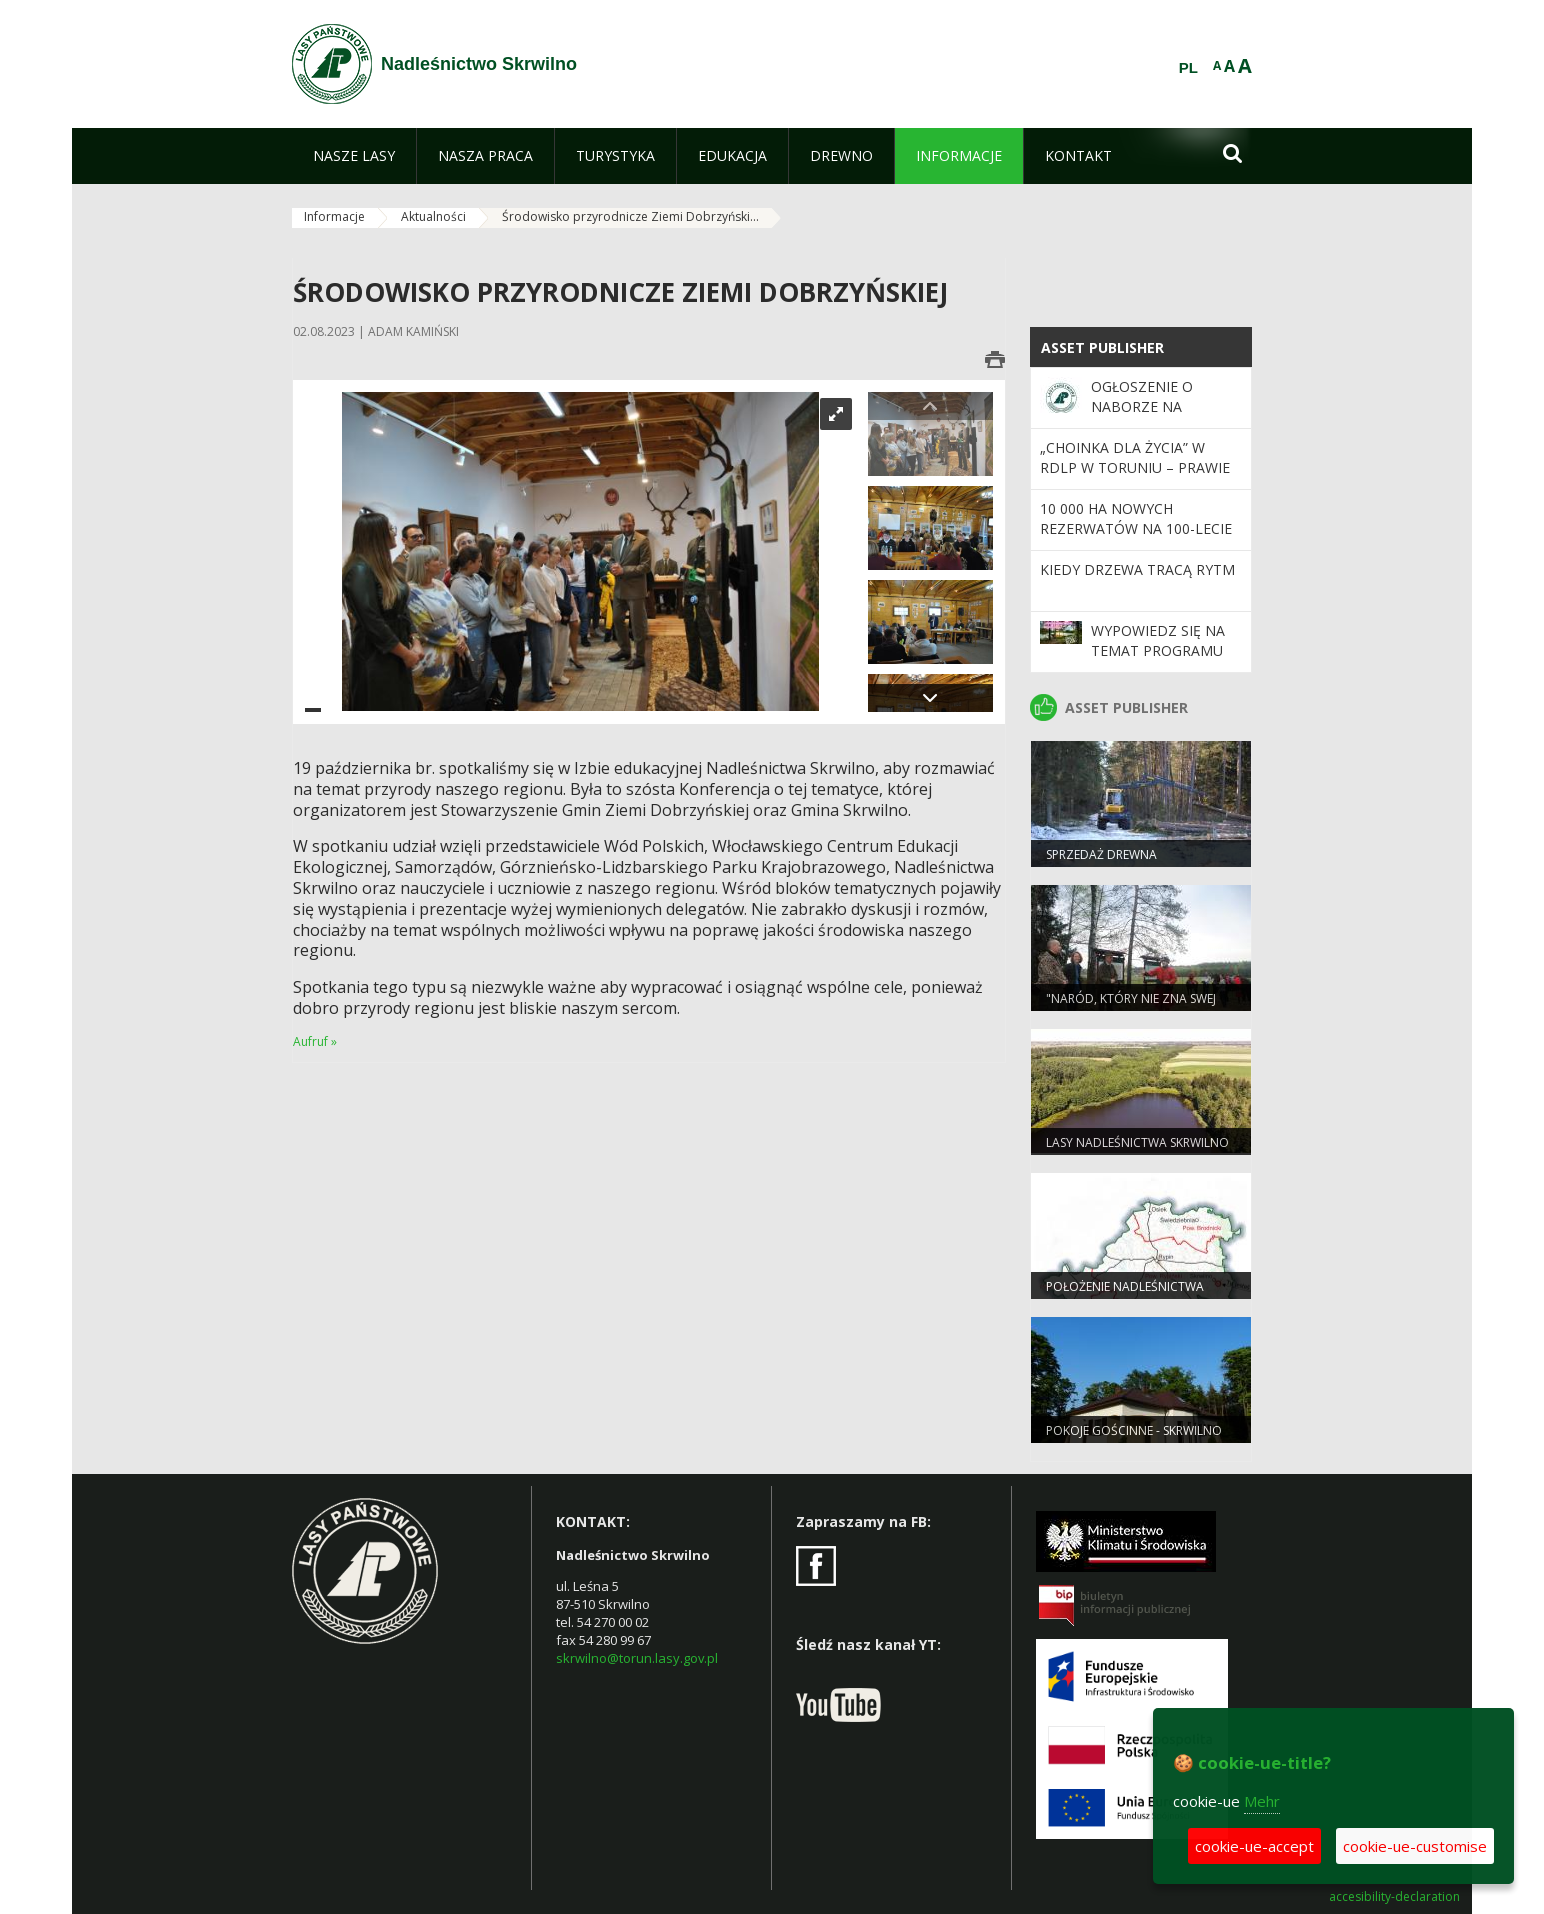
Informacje (334, 216)
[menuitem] (354, 156)
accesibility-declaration (1394, 1897)
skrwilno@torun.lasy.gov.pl (637, 1658)
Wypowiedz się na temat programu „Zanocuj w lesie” (1158, 651)
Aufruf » (315, 1041)
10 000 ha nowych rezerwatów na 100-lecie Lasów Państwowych (1136, 529)
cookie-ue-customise (1415, 1846)
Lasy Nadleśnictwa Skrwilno (1137, 1142)
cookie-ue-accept (1254, 1846)
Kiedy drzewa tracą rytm (1137, 569)
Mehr (1262, 1801)
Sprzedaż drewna (1101, 854)
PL (1188, 68)
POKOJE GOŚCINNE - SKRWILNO (1134, 1430)
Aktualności (433, 216)
